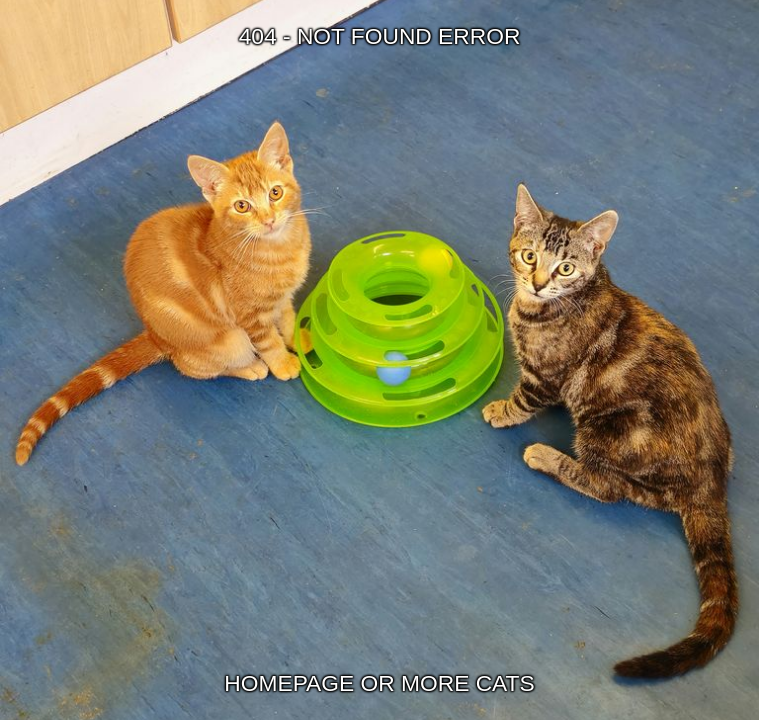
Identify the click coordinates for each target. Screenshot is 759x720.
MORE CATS (468, 683)
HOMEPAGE (289, 683)
